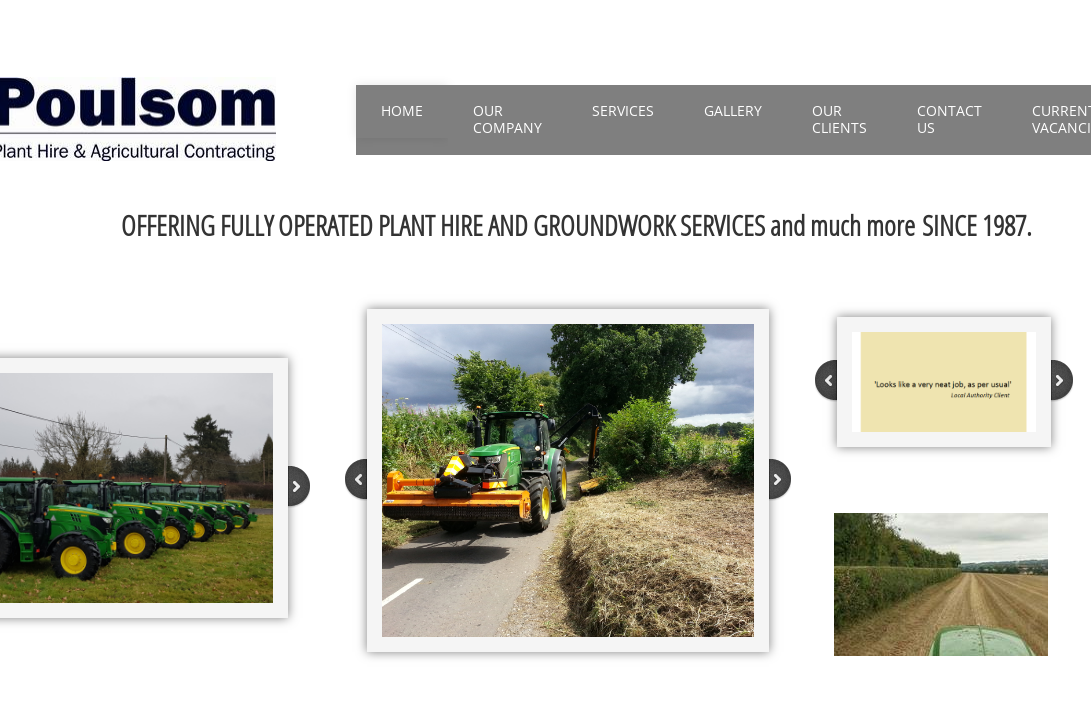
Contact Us (949, 119)
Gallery (733, 110)
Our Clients (839, 119)
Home (402, 110)
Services (623, 110)
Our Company (507, 119)
